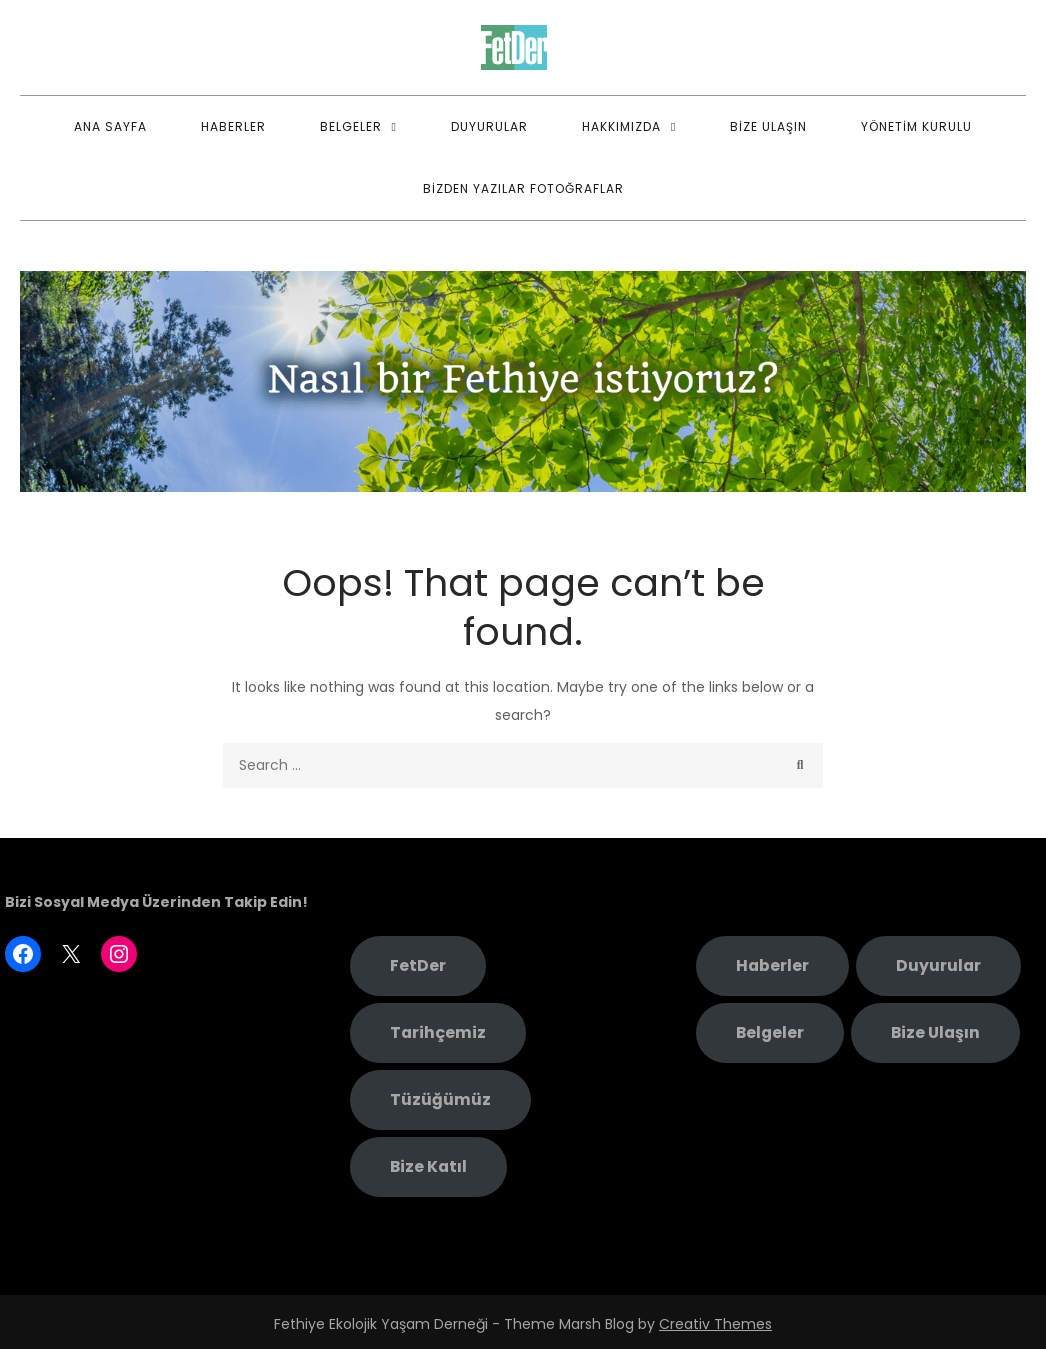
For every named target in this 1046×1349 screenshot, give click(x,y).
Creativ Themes (715, 1324)
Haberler (233, 126)
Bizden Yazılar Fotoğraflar (523, 188)
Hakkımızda (621, 126)
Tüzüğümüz (440, 1099)
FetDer (418, 965)
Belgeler (351, 126)
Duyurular (489, 126)
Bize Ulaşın (768, 126)
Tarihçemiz (438, 1032)
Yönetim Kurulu (916, 126)
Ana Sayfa (110, 126)
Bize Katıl (428, 1166)
